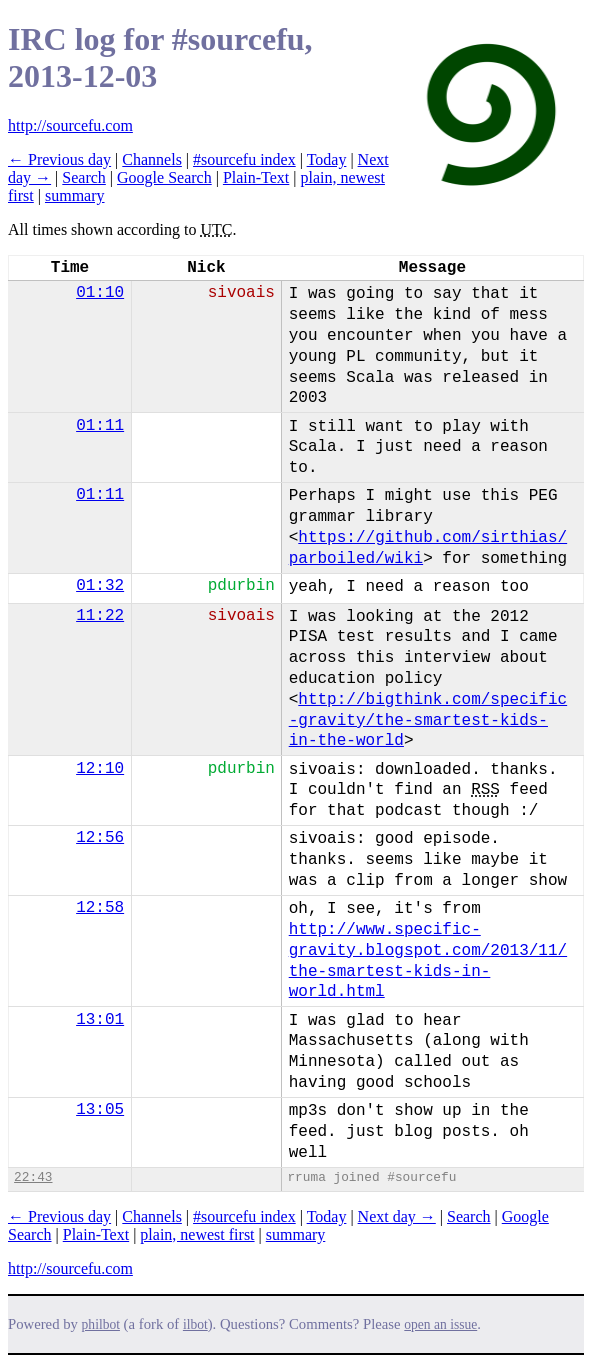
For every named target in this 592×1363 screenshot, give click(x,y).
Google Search (164, 177)
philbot (101, 1324)
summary (75, 195)
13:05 (100, 1110)
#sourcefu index (244, 159)
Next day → (397, 1216)
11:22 (100, 616)
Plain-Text (256, 177)
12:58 (100, 908)
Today (327, 159)
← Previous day (59, 159)
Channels (152, 159)
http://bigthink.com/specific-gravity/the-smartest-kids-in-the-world (428, 721)
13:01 (100, 1020)
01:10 (100, 293)
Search (84, 177)
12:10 (100, 769)
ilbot (195, 1324)
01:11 (100, 426)
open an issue (440, 1324)
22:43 (33, 1177)
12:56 (100, 838)
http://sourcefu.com (70, 125)
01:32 (100, 586)
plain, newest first (197, 1234)
